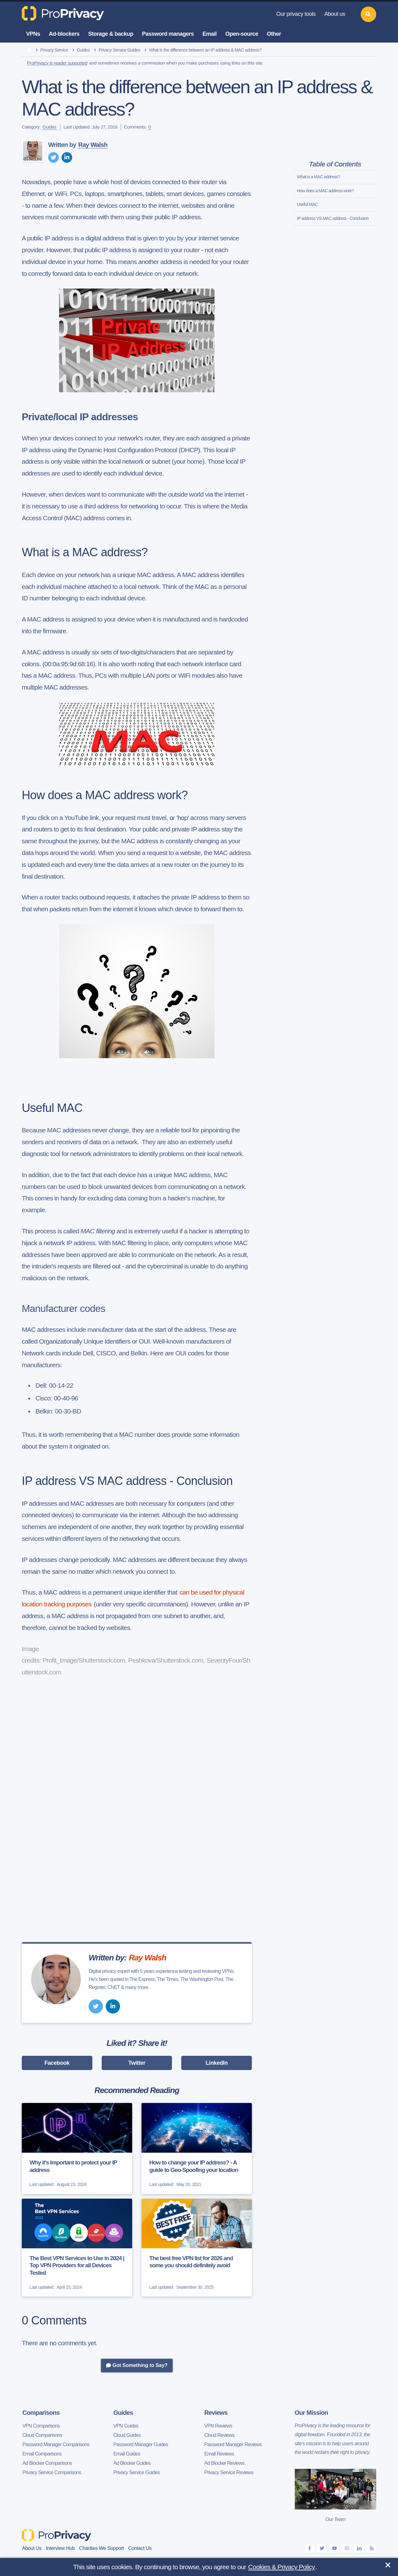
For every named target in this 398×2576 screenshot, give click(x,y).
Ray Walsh (93, 144)
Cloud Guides (127, 2435)
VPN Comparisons (41, 2425)
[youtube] (334, 2548)
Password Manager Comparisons (56, 2444)
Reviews (216, 2412)
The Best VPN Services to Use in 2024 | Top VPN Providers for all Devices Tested (77, 2265)
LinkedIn (217, 2063)
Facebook (57, 2063)
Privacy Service (54, 50)
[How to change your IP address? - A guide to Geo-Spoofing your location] (196, 2148)
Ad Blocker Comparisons (47, 2463)
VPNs (33, 34)
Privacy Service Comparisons (51, 2472)
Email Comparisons (42, 2453)
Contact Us (139, 2548)
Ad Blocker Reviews (224, 2463)
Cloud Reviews (219, 2435)
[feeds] (371, 2548)
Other (274, 34)
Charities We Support (101, 2548)
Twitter (137, 2063)
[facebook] (309, 2548)
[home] (29, 50)
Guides (83, 50)
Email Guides (126, 2453)
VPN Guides (126, 2425)
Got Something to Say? (136, 2365)
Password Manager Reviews (233, 2444)
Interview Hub (60, 2548)
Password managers (168, 34)
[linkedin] (67, 157)
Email (209, 34)
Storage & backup (110, 34)
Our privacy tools (296, 14)
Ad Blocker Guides (132, 2463)
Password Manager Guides (140, 2444)
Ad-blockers (64, 34)
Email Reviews (219, 2453)
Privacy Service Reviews (228, 2472)
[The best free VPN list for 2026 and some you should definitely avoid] (196, 2248)
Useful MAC (307, 204)
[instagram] (346, 2548)
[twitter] (53, 157)
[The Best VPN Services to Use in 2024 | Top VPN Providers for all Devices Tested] (77, 2248)
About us (334, 14)
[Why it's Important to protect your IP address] (77, 2148)
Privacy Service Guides (119, 50)
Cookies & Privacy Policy (281, 2566)
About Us (32, 2548)
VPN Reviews (218, 2425)
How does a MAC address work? (325, 190)
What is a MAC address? (318, 176)
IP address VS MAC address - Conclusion (333, 218)
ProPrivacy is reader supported (57, 63)
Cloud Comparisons (42, 2435)
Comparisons (41, 2412)
